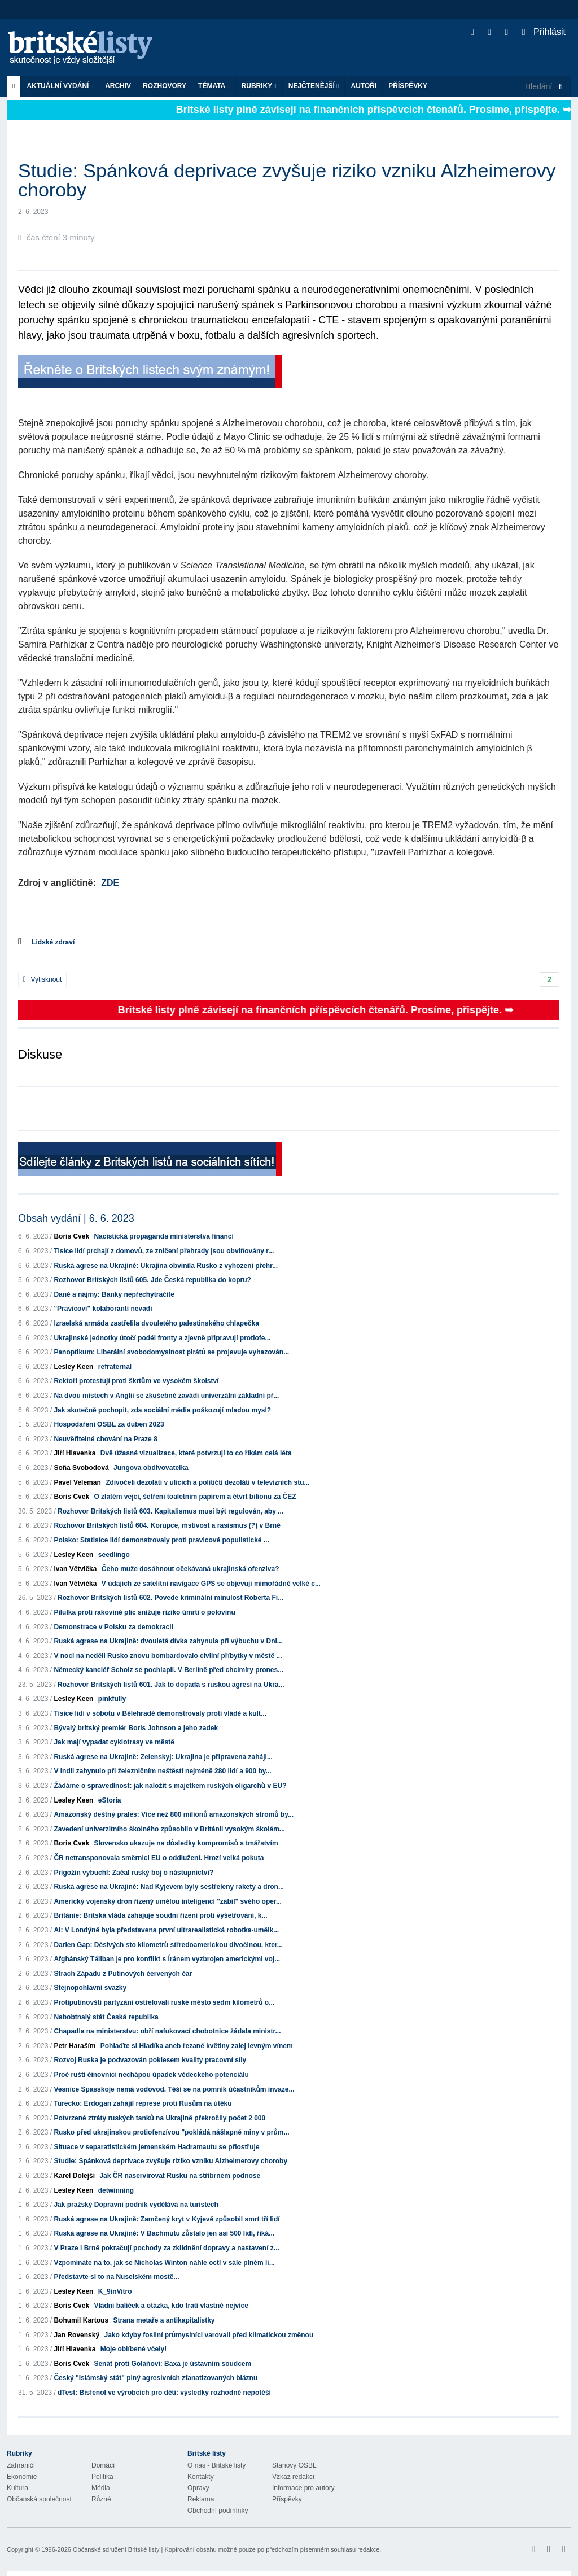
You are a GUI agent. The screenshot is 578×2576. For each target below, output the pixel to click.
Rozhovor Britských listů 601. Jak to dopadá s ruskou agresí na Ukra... (171, 1685)
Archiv (118, 86)
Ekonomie (22, 2477)
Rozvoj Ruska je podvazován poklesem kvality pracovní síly (150, 2060)
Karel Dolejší (74, 2176)
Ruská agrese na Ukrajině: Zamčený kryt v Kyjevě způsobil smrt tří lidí (166, 2219)
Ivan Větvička (75, 1569)
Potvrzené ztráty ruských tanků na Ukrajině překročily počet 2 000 (159, 2118)
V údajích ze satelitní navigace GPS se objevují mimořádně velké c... (211, 1583)
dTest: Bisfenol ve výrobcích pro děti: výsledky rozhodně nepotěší (164, 2392)
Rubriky (259, 86)
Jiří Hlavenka (74, 1453)
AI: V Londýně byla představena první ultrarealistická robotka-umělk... (166, 1930)
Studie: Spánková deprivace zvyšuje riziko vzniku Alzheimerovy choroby (170, 2161)
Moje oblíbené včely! (133, 2349)
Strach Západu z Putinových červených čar (123, 1974)
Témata (214, 86)
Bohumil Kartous (81, 2320)
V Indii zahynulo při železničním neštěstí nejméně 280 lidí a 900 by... (162, 1771)
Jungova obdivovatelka (151, 1468)
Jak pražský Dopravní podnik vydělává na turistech (136, 2204)
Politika (102, 2477)
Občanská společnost (39, 2499)
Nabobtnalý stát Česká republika (106, 2017)
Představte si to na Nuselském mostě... (116, 2277)
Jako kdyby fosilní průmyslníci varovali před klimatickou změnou (208, 2335)
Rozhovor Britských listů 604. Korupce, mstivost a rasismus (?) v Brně (167, 1525)
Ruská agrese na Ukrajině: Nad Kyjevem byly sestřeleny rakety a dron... (169, 1887)
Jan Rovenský (76, 2335)
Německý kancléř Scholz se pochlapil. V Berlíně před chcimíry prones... (168, 1670)
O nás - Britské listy (216, 2465)
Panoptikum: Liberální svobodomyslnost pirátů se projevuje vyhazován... (171, 1352)
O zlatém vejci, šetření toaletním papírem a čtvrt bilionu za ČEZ (195, 1497)
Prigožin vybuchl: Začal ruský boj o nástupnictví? (133, 1873)
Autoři (363, 86)
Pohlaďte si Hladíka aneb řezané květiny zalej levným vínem (196, 2046)
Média (100, 2488)
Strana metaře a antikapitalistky (163, 2320)
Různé (101, 2499)
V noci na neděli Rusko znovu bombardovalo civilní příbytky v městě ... (168, 1656)
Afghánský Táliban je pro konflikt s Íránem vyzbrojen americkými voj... (167, 1959)
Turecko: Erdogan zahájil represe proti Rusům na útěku (142, 2103)
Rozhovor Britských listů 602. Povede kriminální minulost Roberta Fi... (170, 1598)
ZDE (110, 882)
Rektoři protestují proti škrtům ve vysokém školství (136, 1381)
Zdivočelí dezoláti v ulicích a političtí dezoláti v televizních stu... (207, 1482)
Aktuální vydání (60, 86)
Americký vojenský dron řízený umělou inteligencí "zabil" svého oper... (168, 1901)
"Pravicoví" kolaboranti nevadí (103, 1309)
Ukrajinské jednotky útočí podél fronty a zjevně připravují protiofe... (162, 1338)
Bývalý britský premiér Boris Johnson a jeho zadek (136, 1728)
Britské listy (86, 48)
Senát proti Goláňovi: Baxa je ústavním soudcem (172, 2364)
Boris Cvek (71, 1236)
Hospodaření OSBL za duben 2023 (109, 1424)
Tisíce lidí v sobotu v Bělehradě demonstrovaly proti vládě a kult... (160, 1713)
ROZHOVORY (164, 86)
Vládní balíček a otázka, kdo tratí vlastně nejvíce (171, 2306)
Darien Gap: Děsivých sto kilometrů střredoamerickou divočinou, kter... (168, 1945)
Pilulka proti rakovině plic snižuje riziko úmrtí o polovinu (144, 1612)
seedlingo (114, 1555)
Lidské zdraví (53, 942)
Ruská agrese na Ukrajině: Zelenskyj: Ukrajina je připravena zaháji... (163, 1757)
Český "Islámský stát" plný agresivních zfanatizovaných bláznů (155, 2378)
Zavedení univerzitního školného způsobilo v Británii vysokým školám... (169, 1829)
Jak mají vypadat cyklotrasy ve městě (114, 1742)
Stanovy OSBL (294, 2465)
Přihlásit (544, 32)
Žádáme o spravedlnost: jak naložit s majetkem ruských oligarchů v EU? (170, 1786)
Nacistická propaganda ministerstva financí (163, 1236)
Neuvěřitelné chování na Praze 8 (105, 1439)
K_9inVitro (115, 2291)
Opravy (198, 2488)
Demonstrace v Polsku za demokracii (113, 1627)
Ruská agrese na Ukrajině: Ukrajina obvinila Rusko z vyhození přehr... (166, 1266)
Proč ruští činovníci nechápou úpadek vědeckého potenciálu (151, 2075)
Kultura (17, 2488)
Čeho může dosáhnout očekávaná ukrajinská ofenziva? (190, 1569)
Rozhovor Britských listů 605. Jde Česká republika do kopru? (152, 1280)
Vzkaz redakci (293, 2477)
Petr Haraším (74, 2046)
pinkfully (112, 1699)
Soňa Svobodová (81, 1468)
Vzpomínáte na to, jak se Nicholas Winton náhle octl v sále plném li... (164, 2263)
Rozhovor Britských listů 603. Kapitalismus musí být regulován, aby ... (170, 1511)
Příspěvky (407, 86)
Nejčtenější (313, 86)
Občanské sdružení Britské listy (116, 2549)
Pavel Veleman (77, 1482)
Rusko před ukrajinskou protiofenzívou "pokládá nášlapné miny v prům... (171, 2132)
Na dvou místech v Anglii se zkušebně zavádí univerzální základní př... (166, 1395)
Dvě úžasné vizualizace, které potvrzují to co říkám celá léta (196, 1453)
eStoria (109, 1800)
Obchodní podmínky (217, 2510)
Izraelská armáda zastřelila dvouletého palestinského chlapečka (156, 1323)
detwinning (116, 2190)
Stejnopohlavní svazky (90, 1988)
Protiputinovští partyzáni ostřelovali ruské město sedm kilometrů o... (164, 2002)
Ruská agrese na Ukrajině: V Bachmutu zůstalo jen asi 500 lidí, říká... (164, 2233)
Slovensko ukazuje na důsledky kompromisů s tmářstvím (186, 1843)
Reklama (200, 2499)
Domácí (103, 2465)
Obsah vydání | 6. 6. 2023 (76, 1218)
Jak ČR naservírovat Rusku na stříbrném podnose (179, 2176)
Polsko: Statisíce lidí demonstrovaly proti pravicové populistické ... (161, 1540)
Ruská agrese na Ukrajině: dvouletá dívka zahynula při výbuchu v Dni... (168, 1641)
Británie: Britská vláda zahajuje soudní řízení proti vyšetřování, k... (160, 1915)
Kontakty (200, 2477)
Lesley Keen (73, 1367)
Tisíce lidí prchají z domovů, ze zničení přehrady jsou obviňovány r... (164, 1251)
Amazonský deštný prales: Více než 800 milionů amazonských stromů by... (174, 1814)
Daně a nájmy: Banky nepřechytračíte (114, 1294)
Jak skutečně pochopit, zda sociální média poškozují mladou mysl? (162, 1410)
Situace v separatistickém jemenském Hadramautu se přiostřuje (156, 2147)
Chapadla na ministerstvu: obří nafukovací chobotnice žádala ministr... (167, 2031)
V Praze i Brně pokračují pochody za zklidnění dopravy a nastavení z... (166, 2248)
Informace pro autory (303, 2488)
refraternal (115, 1367)
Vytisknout (42, 979)
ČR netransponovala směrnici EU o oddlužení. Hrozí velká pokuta (159, 1858)
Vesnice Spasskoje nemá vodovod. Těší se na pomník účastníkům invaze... (174, 2089)
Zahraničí (21, 2465)
